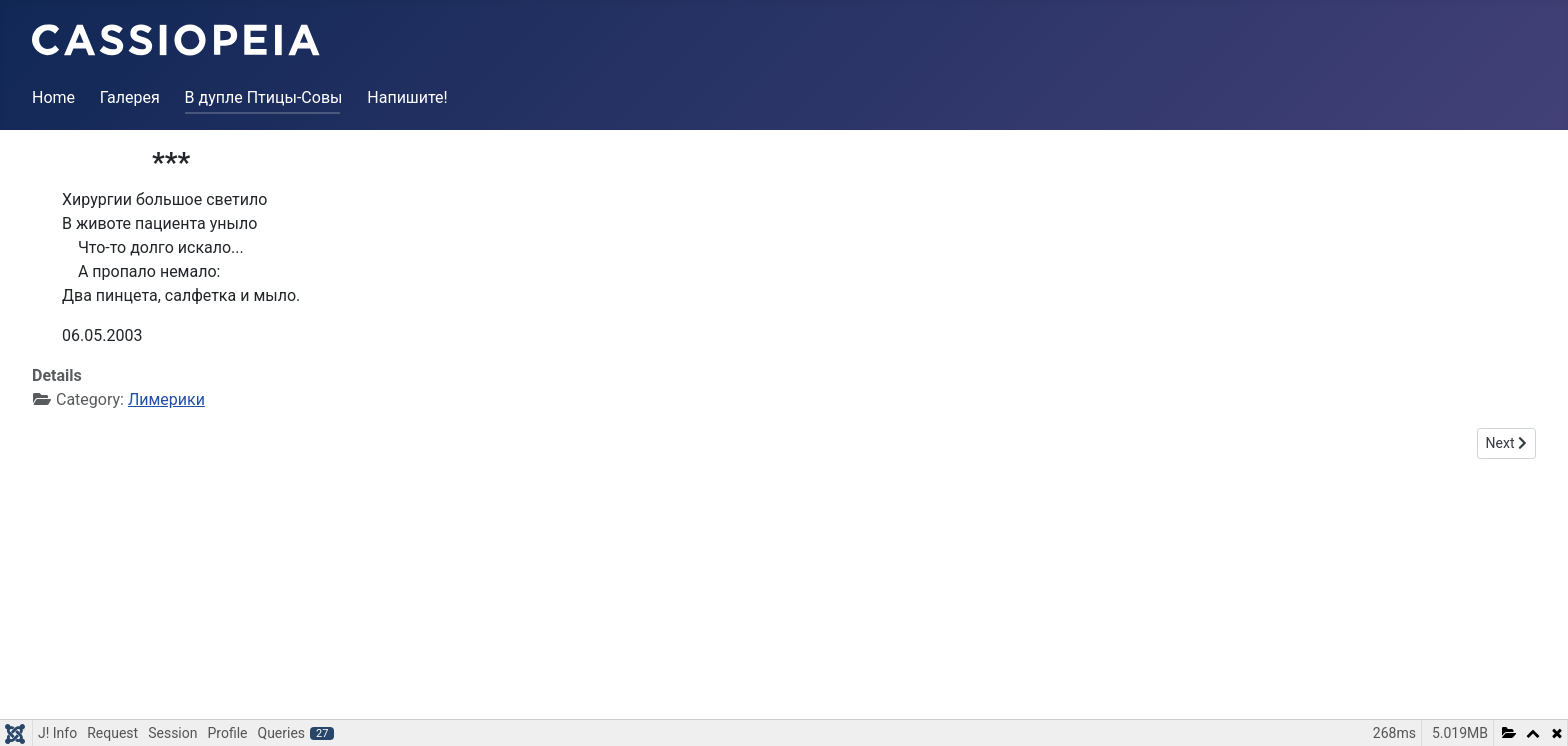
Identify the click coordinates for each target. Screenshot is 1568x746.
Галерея (130, 97)
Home (53, 97)
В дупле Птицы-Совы (264, 97)
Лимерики (166, 399)
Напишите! (407, 97)
